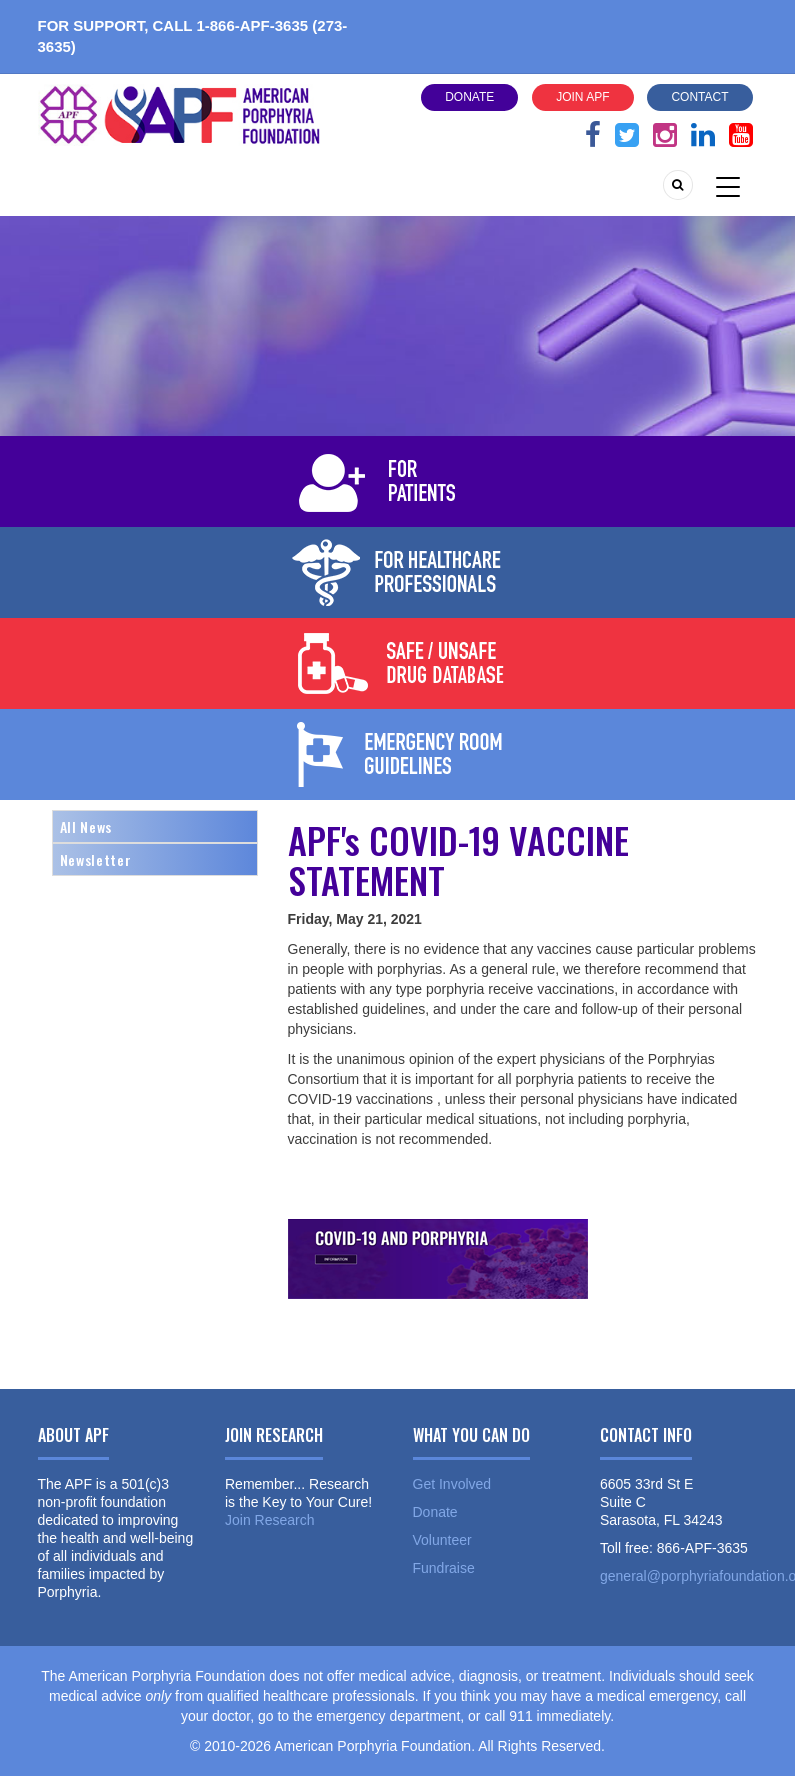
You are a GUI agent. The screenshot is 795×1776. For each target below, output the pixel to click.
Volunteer (442, 1540)
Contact (699, 97)
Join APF (582, 97)
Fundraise (444, 1568)
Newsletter (96, 859)
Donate (469, 97)
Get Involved (452, 1484)
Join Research (270, 1520)
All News (86, 826)
